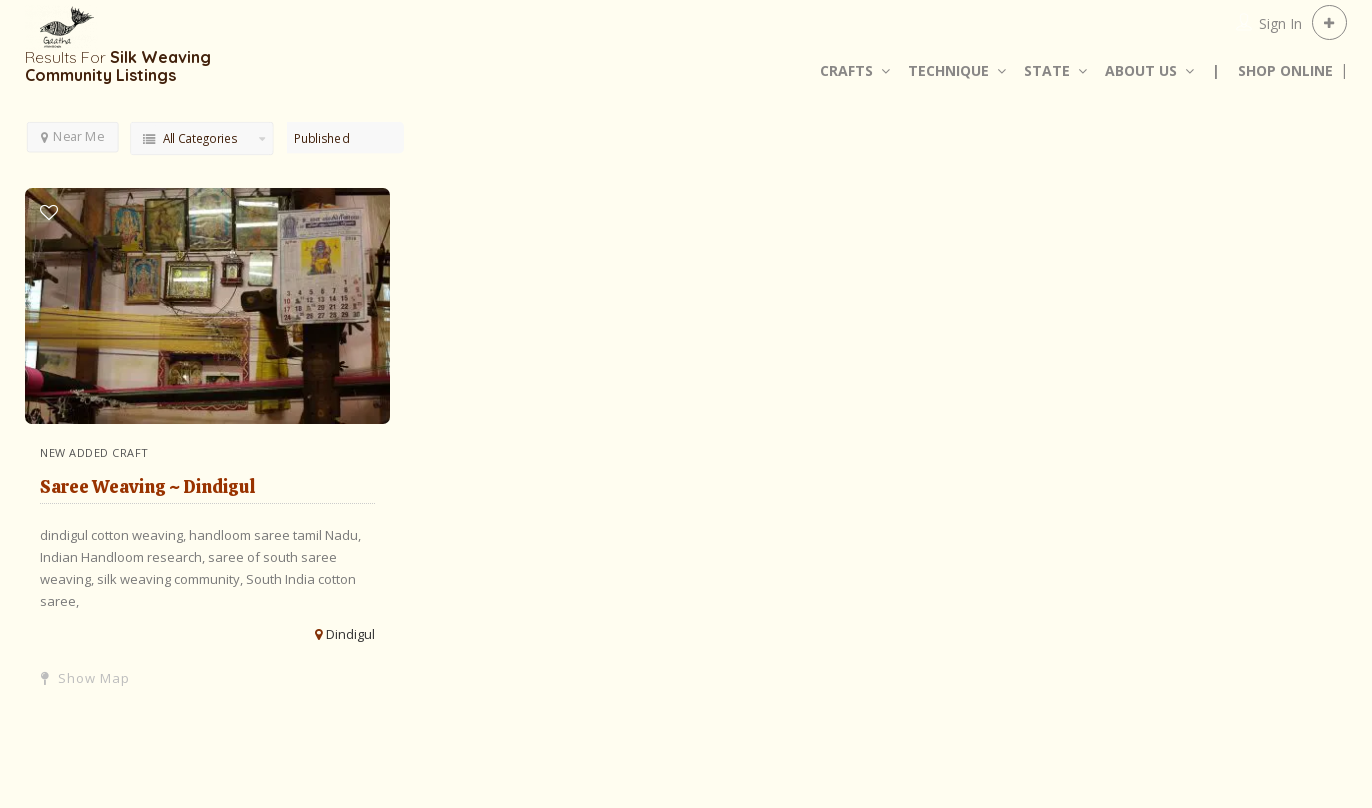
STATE (1047, 70)
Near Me (72, 135)
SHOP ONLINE (1285, 70)
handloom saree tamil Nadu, (275, 535)
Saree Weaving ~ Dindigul (148, 486)
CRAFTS (846, 70)
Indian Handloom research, (124, 557)
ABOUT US (1141, 70)
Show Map (85, 678)
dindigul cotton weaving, (114, 535)
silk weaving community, (171, 579)
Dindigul (350, 634)
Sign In (1280, 23)
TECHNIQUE (948, 70)
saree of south (254, 557)
